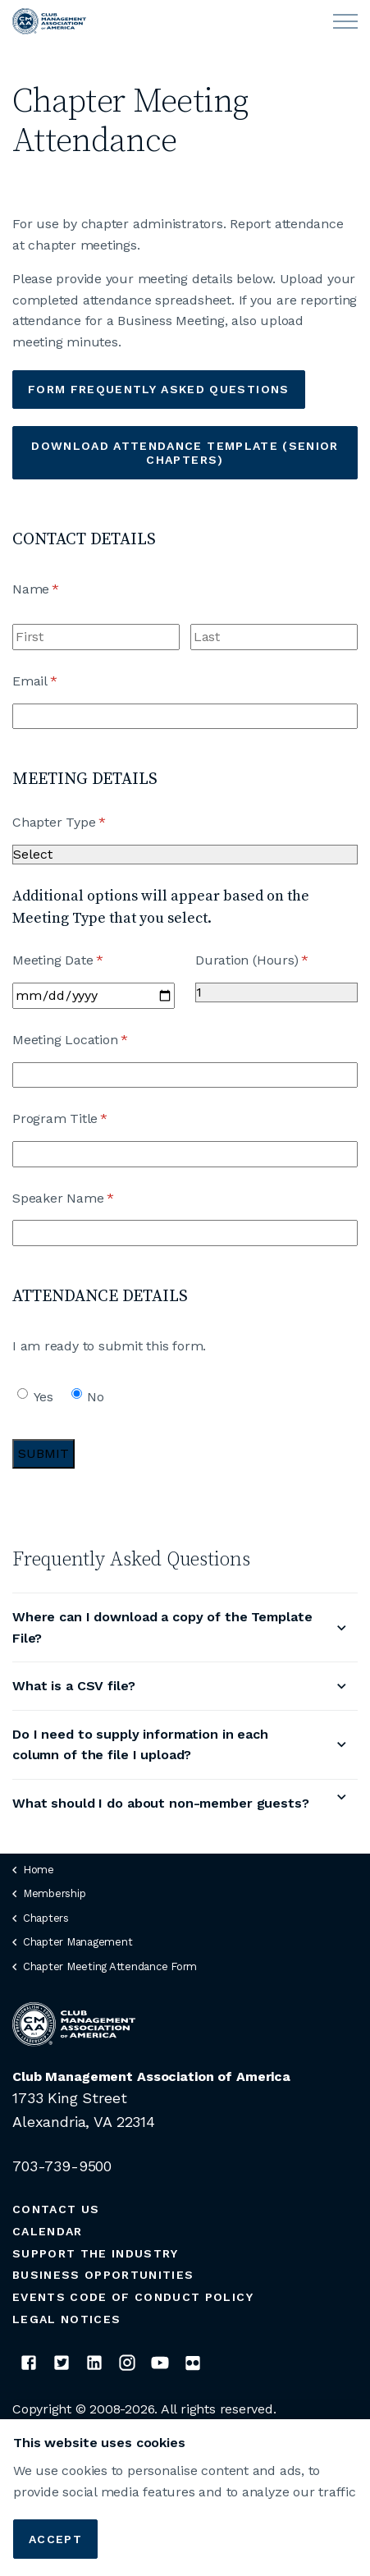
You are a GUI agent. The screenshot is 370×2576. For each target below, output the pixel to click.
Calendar (47, 2231)
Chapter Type (84, 822)
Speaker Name (88, 1198)
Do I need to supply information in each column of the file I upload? (140, 1744)
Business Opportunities (103, 2274)
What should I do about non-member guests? (160, 1803)
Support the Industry (95, 2253)
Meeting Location (95, 1040)
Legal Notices (66, 2319)
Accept (55, 2539)
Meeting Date (83, 960)
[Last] (274, 637)
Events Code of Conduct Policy (133, 2296)
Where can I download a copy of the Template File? (162, 1627)
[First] (96, 637)
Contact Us (55, 2209)
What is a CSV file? (73, 1686)
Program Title (85, 1119)
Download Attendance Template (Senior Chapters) (184, 452)
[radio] (22, 1393)
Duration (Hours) (276, 960)
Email (60, 681)
